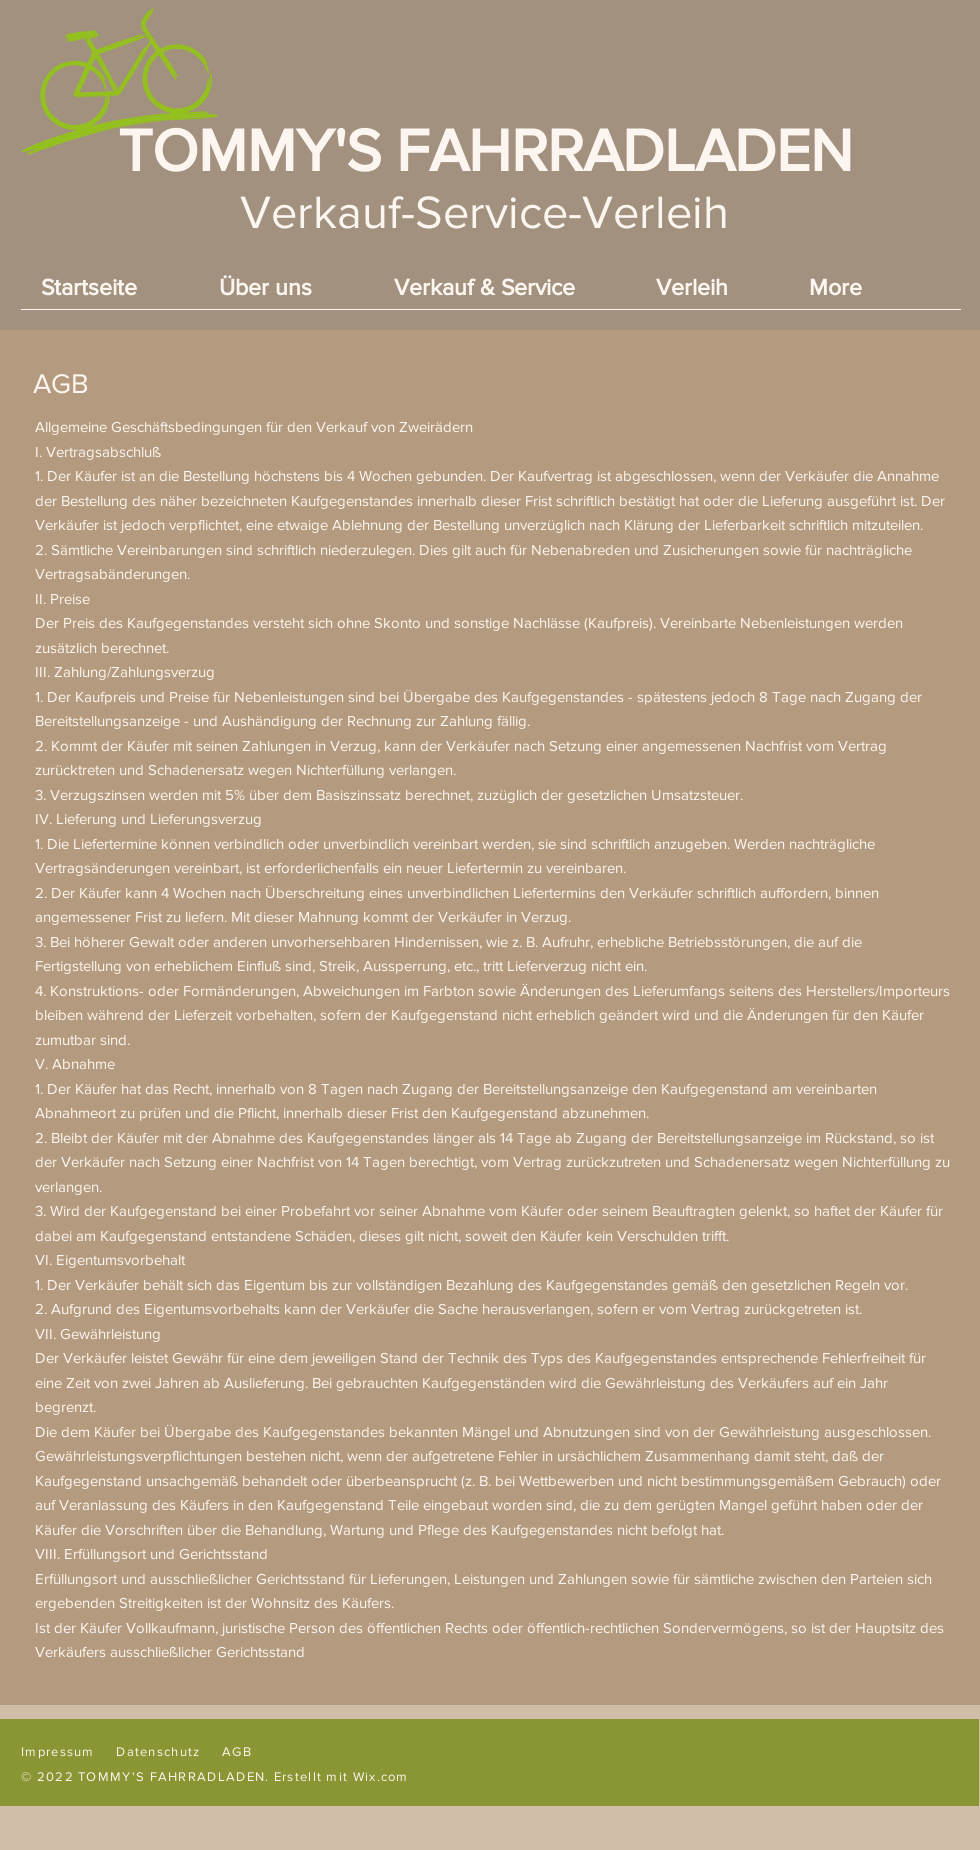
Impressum (58, 1751)
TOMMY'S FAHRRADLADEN (485, 150)
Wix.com (381, 1776)
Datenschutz (158, 1751)
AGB (237, 1751)
